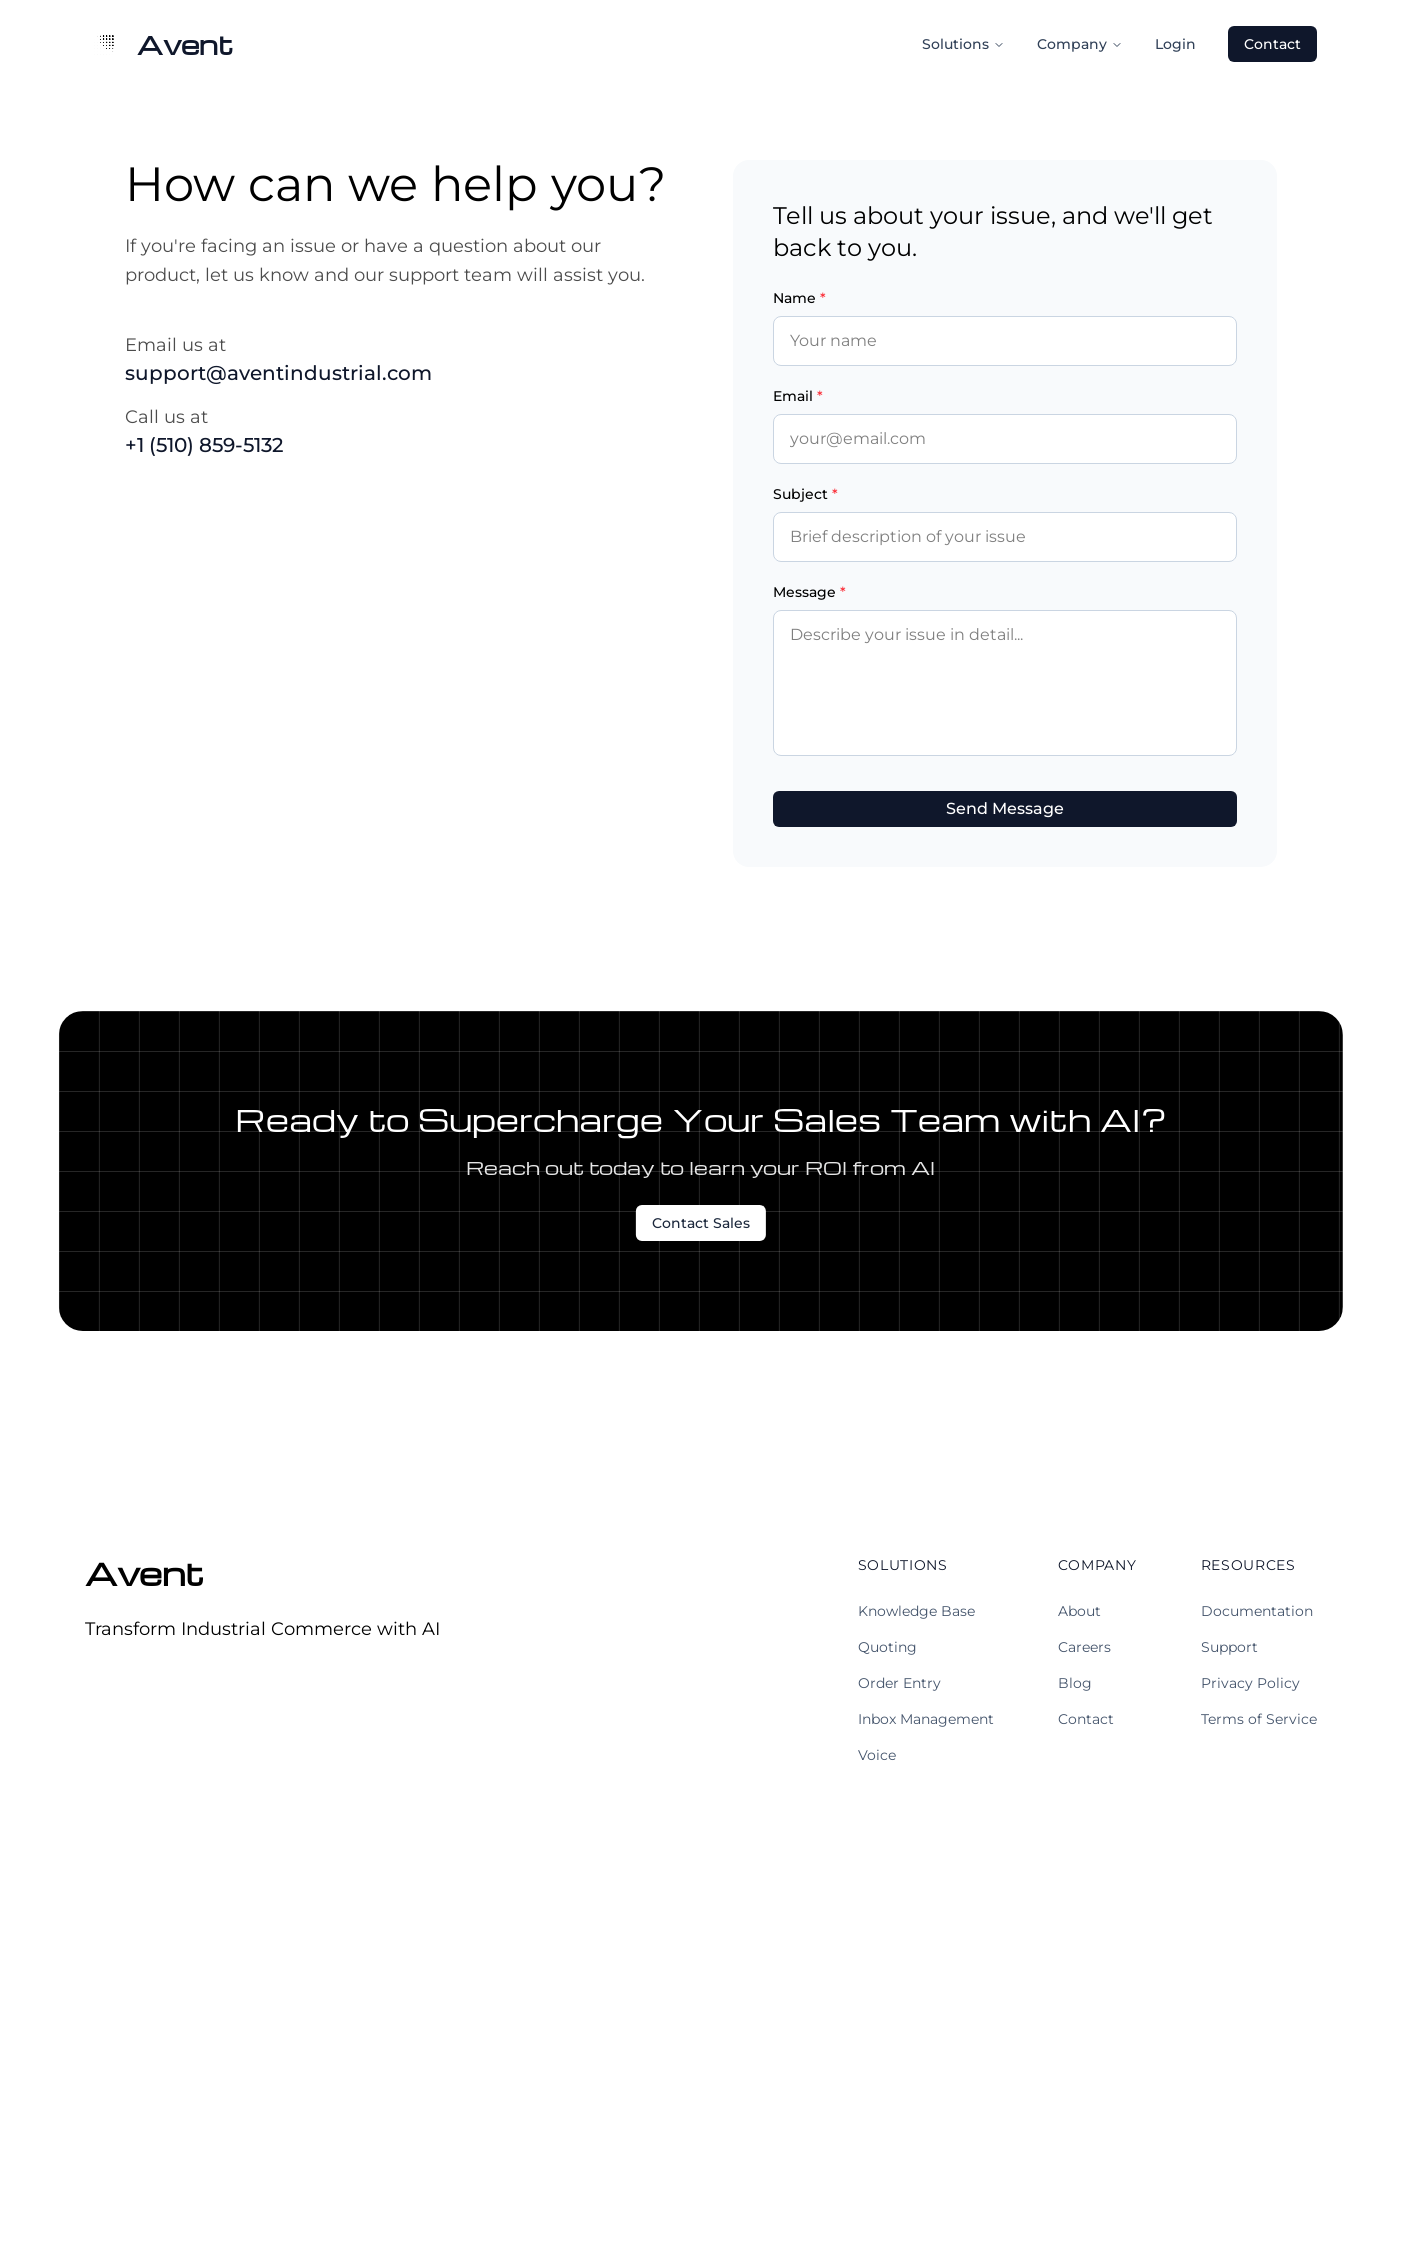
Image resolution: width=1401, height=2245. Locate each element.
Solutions (963, 44)
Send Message (1005, 808)
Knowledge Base (916, 1611)
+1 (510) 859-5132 (204, 445)
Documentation (1257, 1611)
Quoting (887, 1647)
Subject (805, 494)
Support (1229, 1647)
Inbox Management (926, 1719)
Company (1080, 44)
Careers (1084, 1647)
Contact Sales (701, 1223)
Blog (1075, 1683)
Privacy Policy (1250, 1683)
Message (809, 592)
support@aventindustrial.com (278, 373)
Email (798, 396)
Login (1175, 44)
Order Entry (899, 1683)
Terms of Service (1259, 1719)
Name (799, 298)
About (1079, 1611)
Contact (1272, 44)
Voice (877, 1755)
